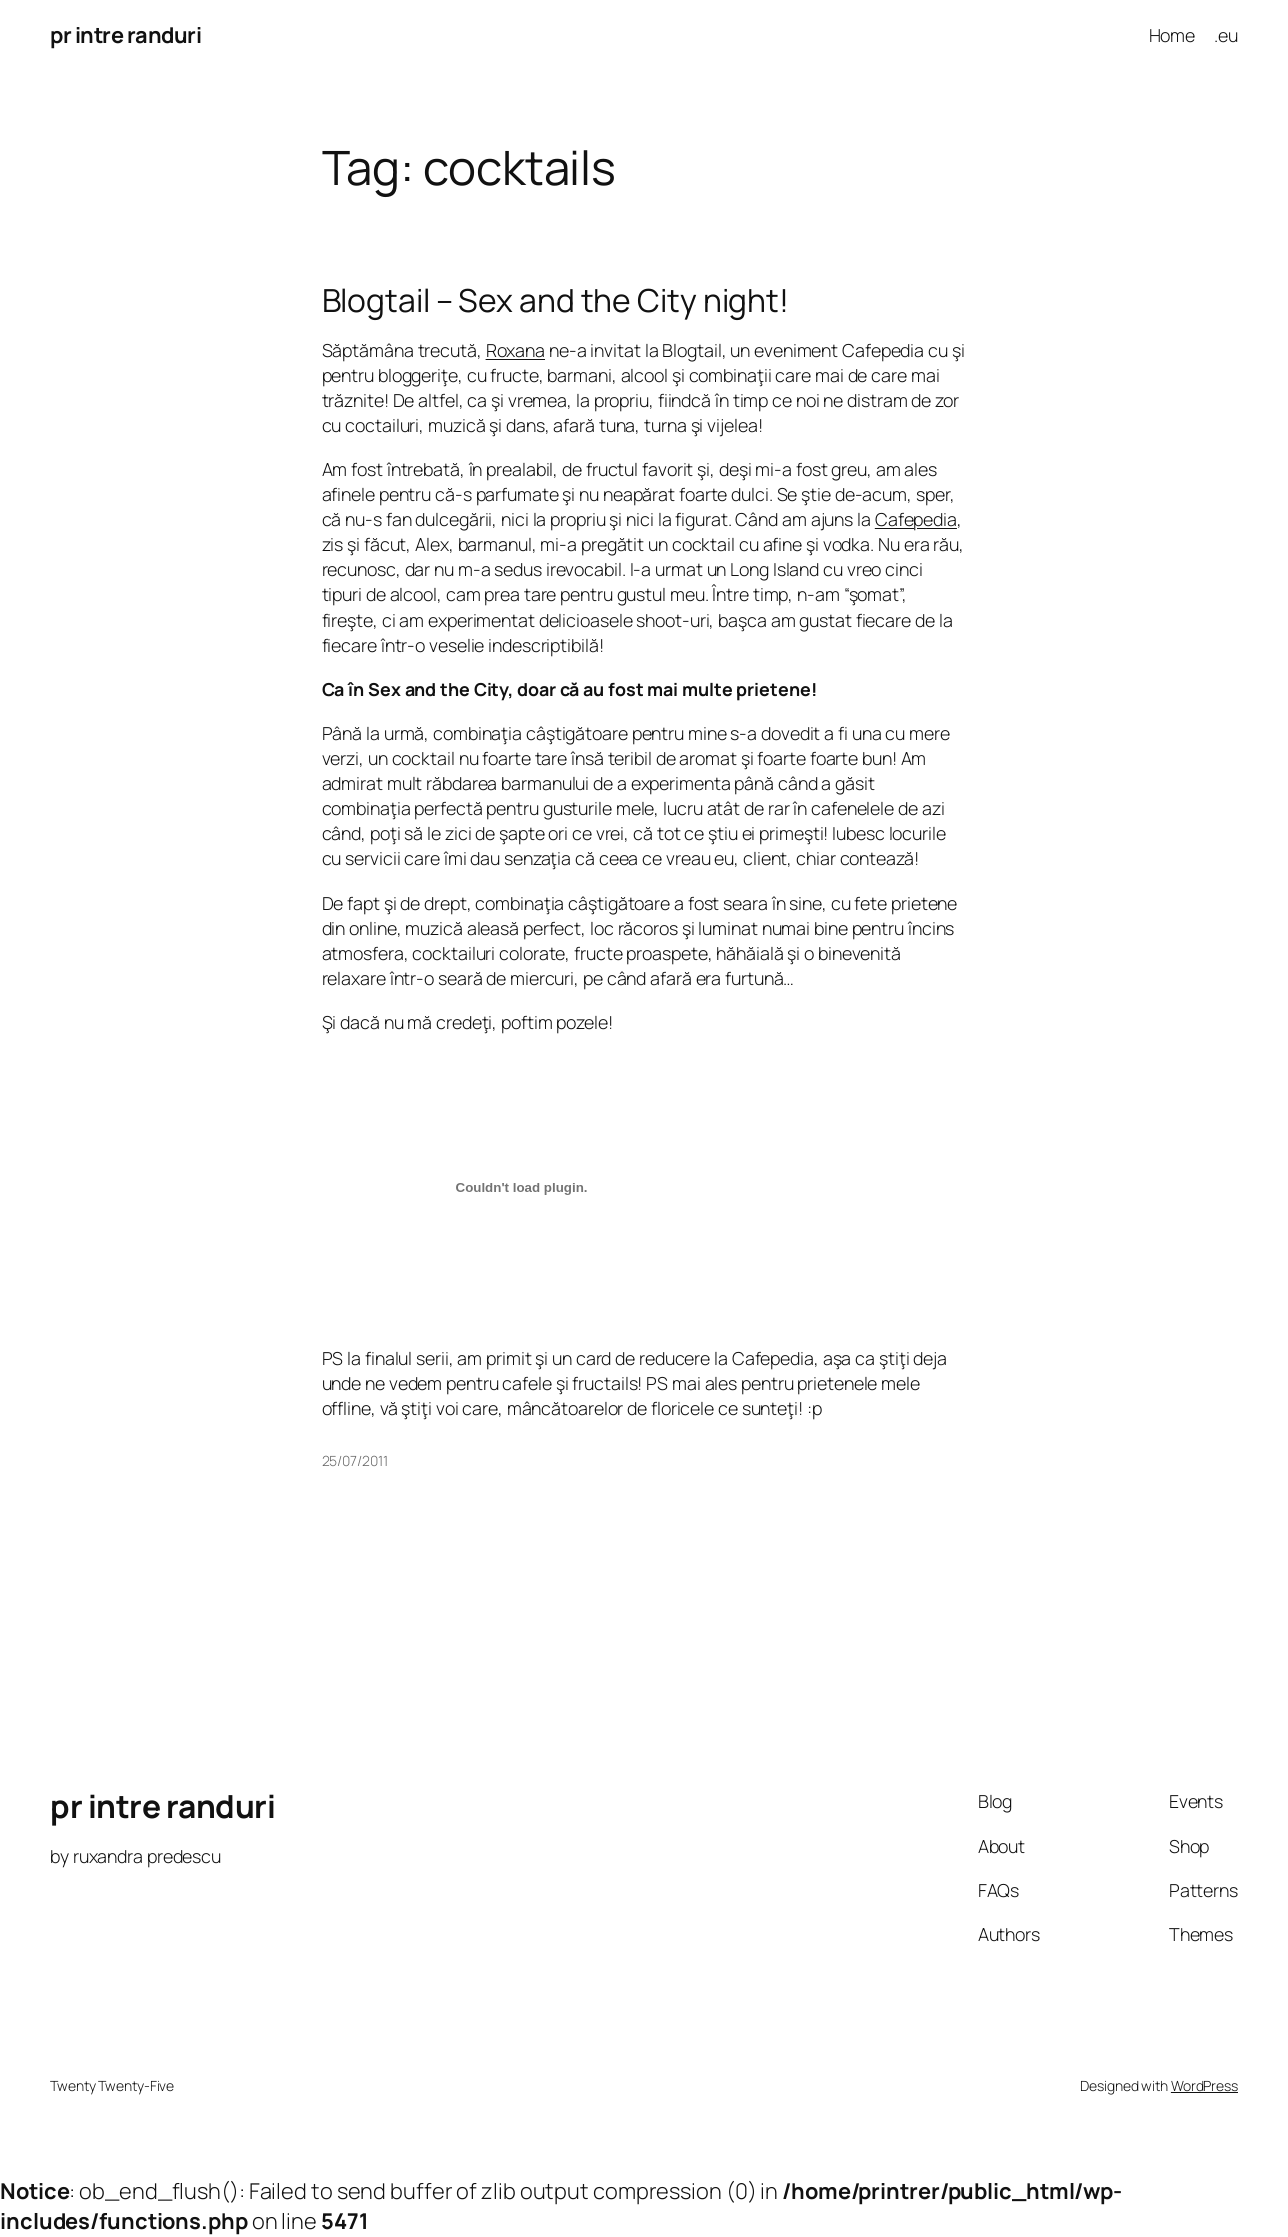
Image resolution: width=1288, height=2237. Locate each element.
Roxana (515, 350)
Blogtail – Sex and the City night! (556, 301)
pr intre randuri (125, 35)
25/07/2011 (355, 1460)
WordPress (1204, 2085)
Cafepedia (916, 519)
